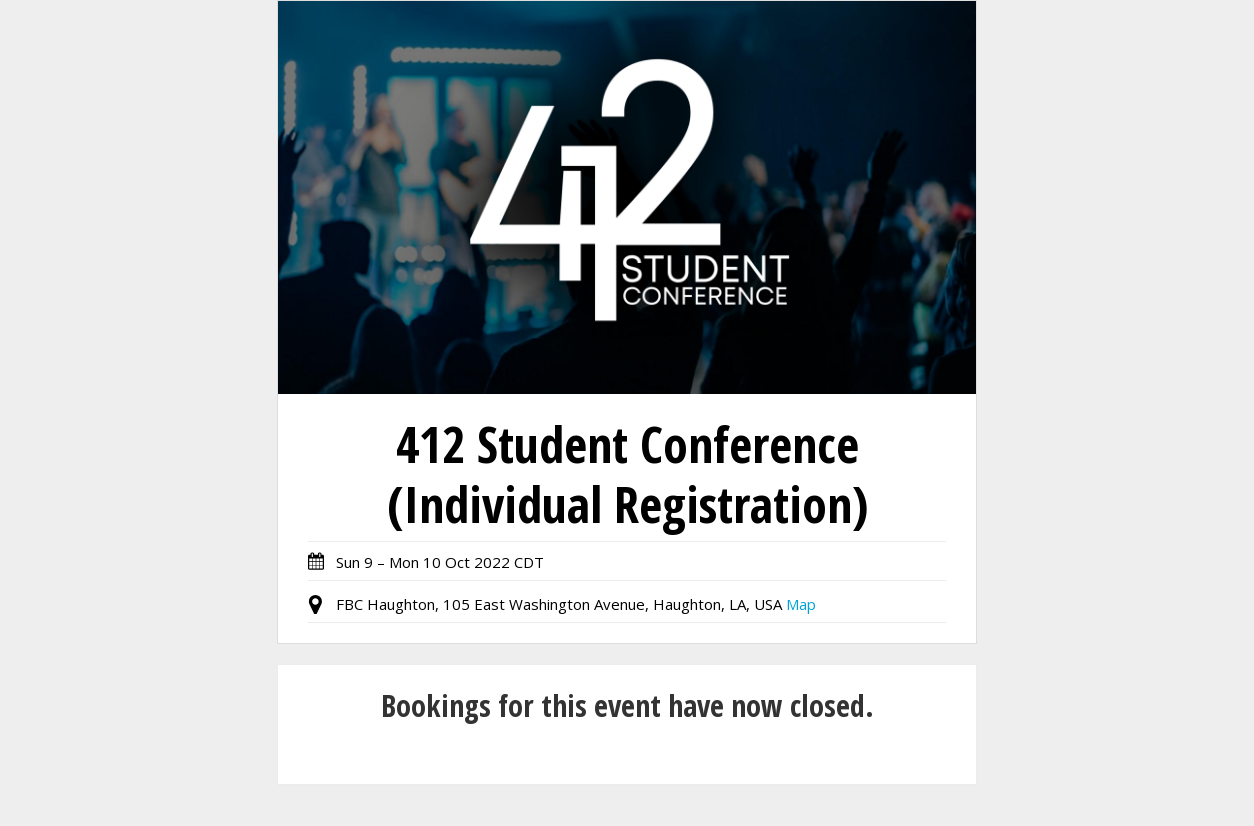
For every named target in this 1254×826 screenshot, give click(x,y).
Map (801, 604)
